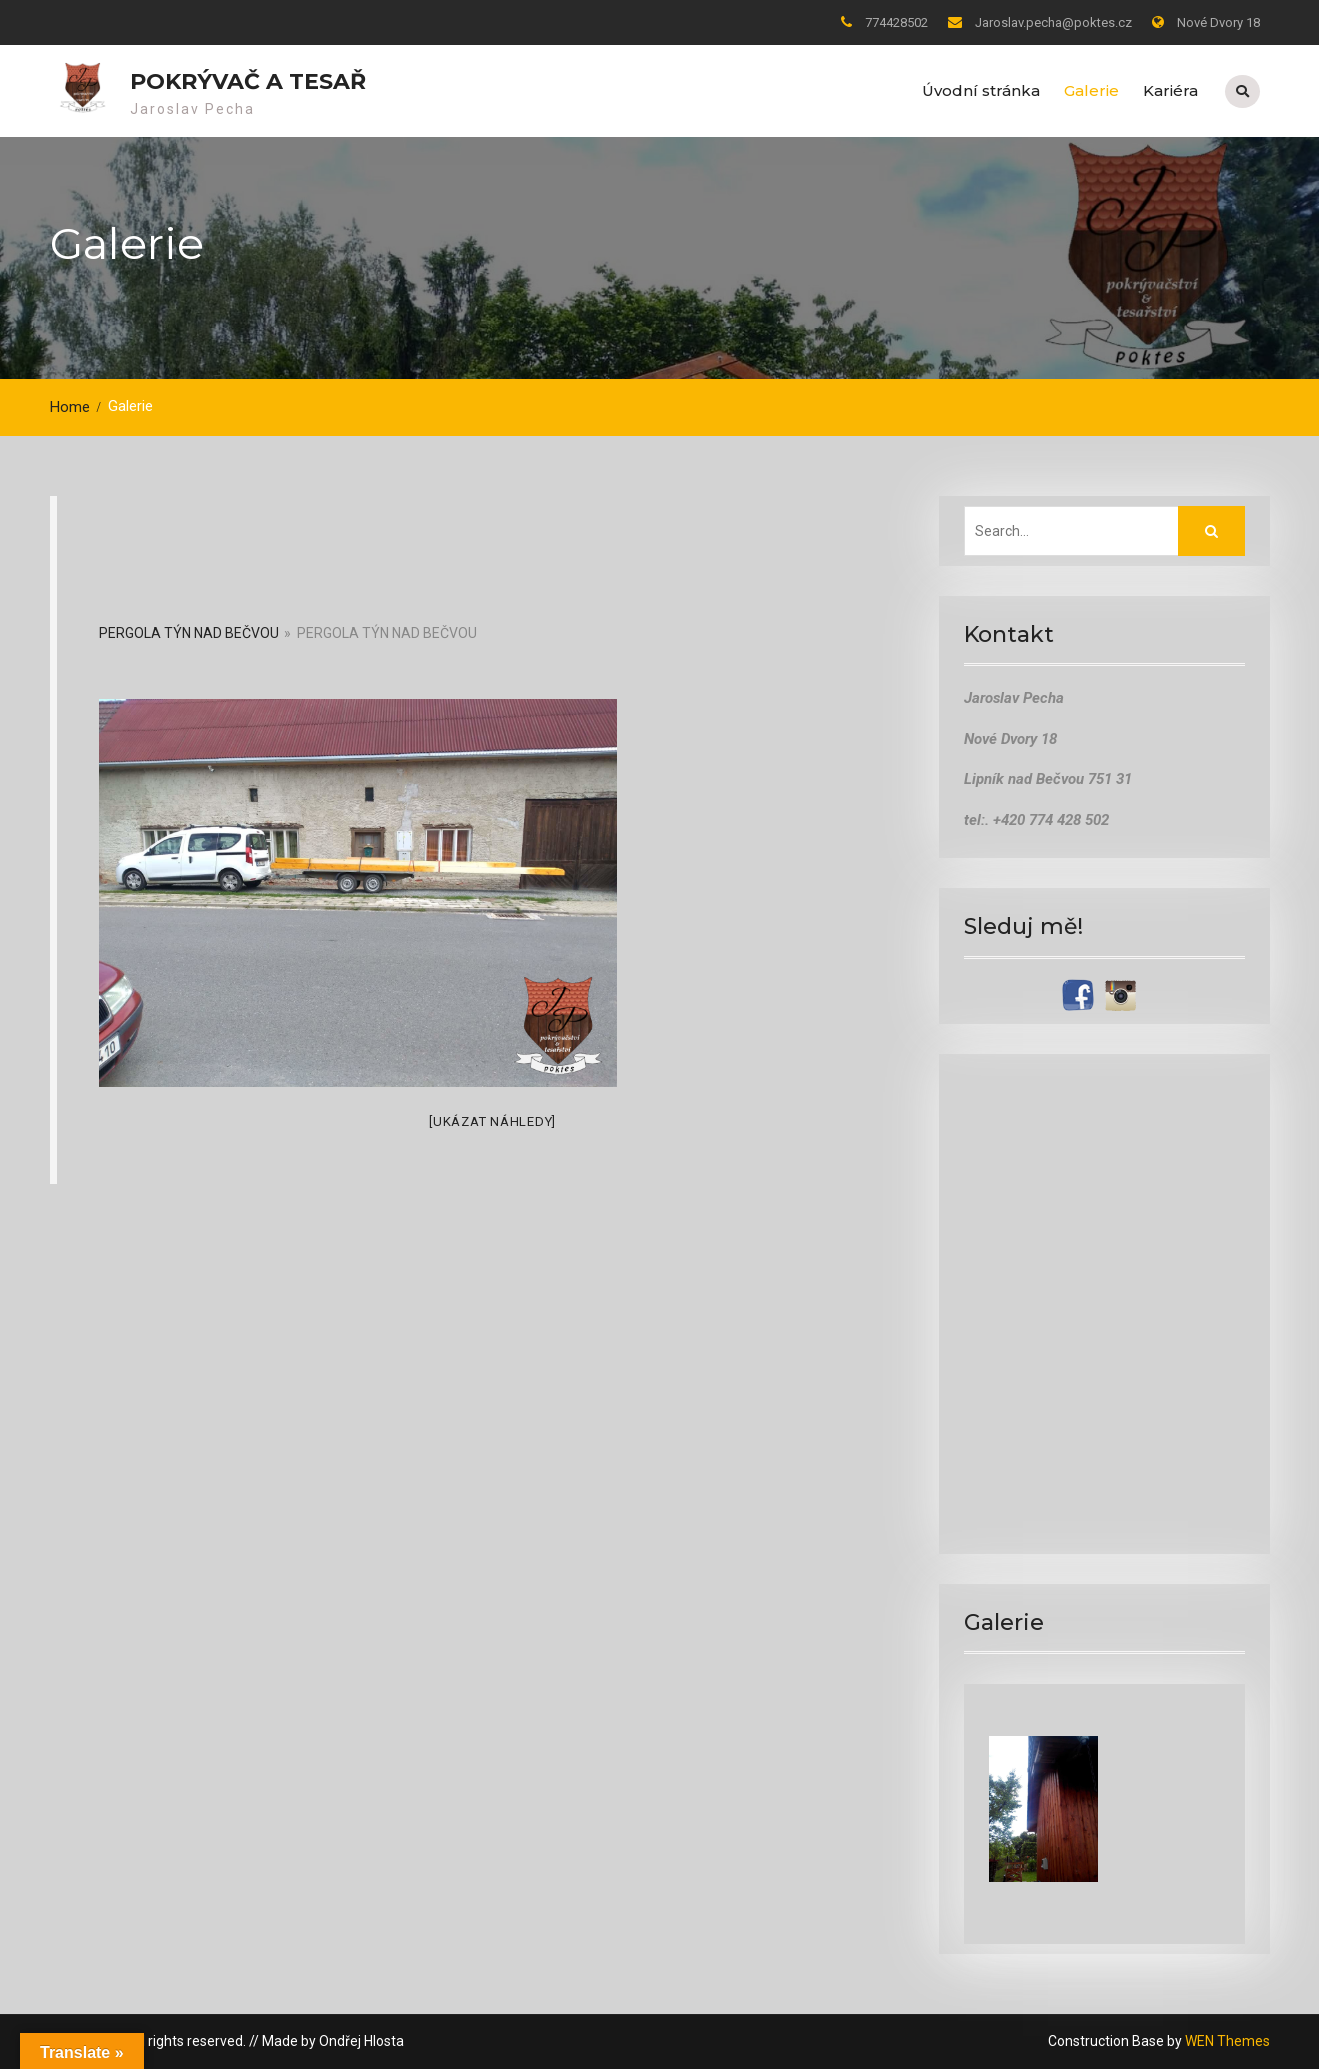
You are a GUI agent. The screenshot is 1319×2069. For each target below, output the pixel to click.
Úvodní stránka (981, 90)
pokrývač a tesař (248, 81)
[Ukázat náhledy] (492, 1120)
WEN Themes (1227, 2041)
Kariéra (1170, 90)
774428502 (896, 22)
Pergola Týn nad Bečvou (189, 633)
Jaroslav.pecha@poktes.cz (1053, 22)
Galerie (1091, 90)
